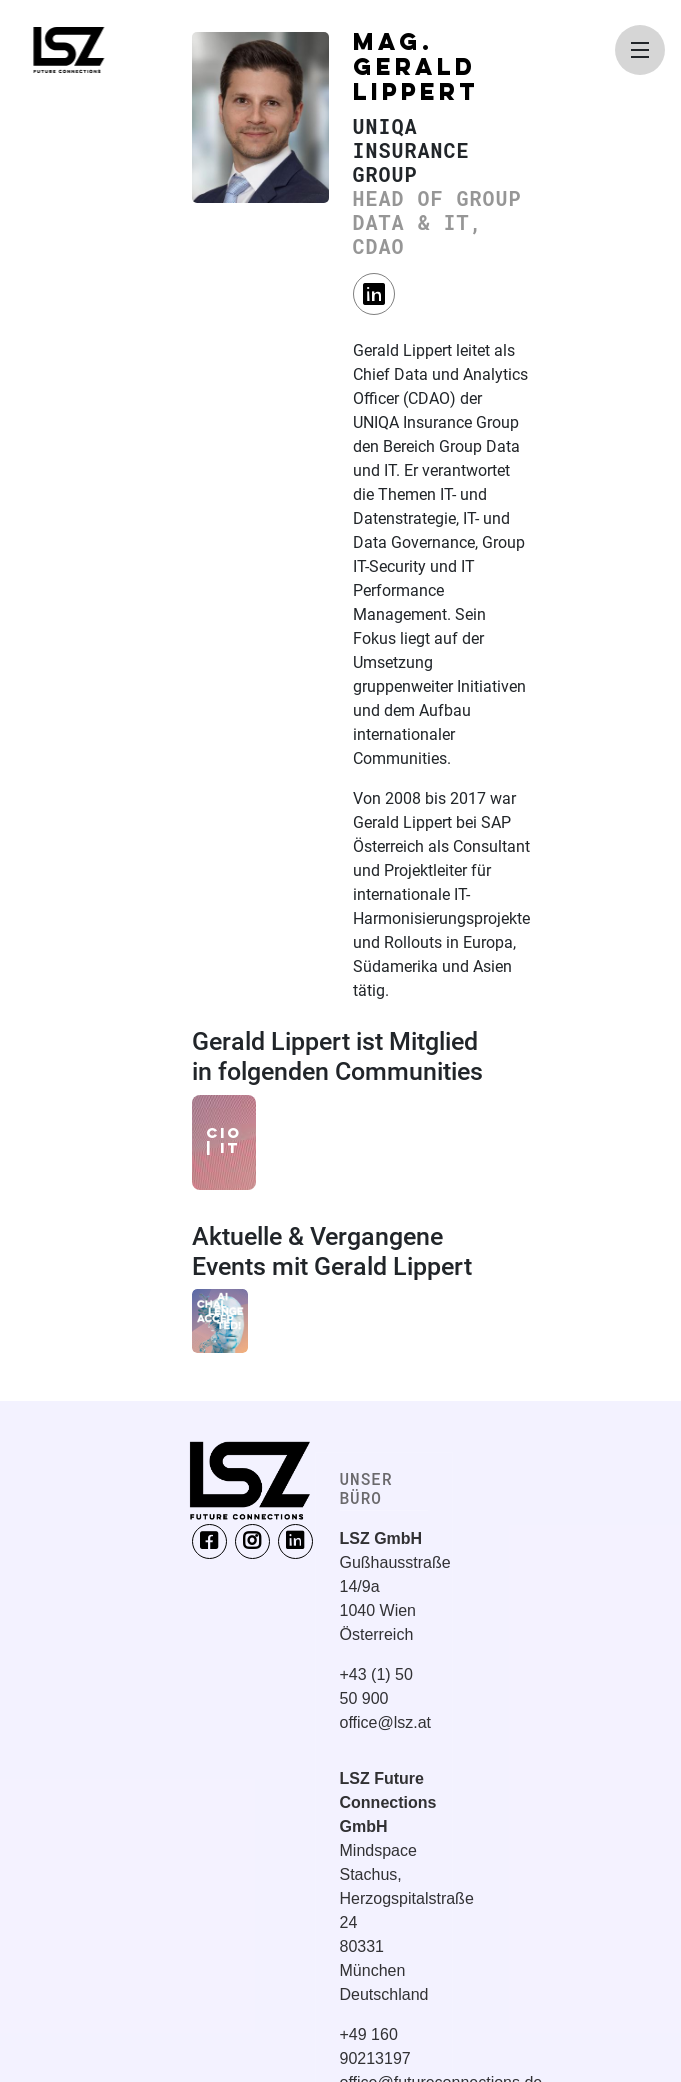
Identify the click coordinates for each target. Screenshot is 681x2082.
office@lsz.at (386, 1722)
